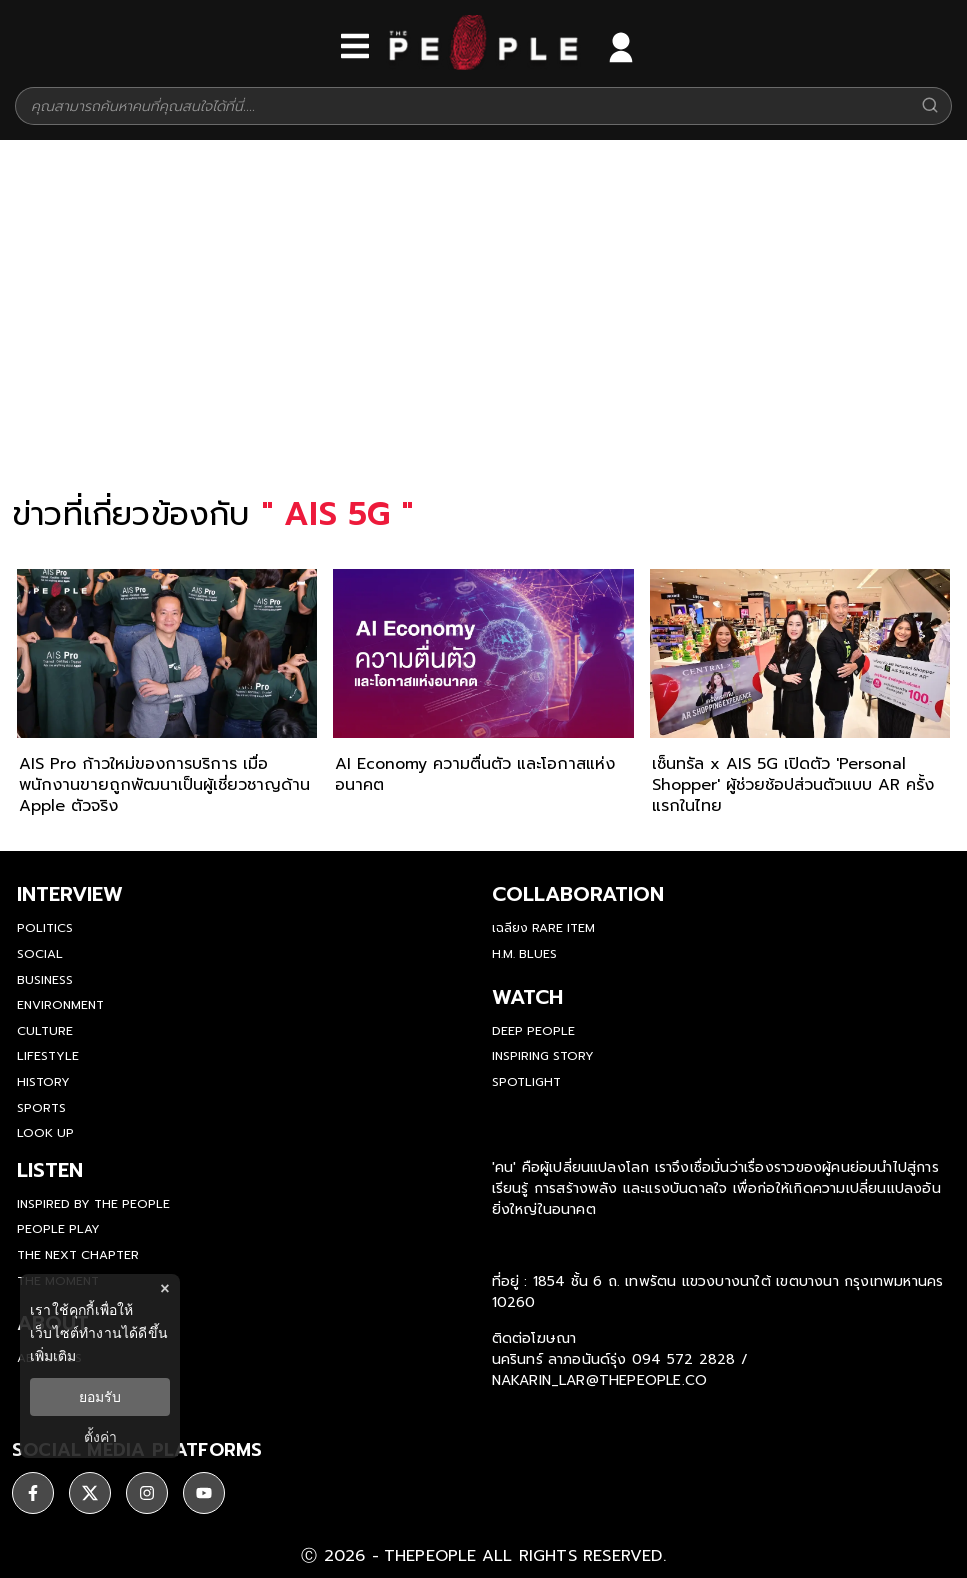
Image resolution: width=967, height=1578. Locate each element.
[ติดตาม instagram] (147, 1493)
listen (50, 1170)
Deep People (533, 1031)
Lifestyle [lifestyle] (48, 1056)
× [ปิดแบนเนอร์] (164, 1288)
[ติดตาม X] (90, 1493)
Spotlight (526, 1082)
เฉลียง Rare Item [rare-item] (543, 928)
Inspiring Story (543, 1056)
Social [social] (40, 954)
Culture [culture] (45, 1031)
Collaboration (578, 894)
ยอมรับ (100, 1397)
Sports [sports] (41, 1108)
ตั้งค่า (100, 1437)
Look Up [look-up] (45, 1133)
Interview (70, 894)
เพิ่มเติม (53, 1356)
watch (527, 997)
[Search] (930, 106)
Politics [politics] (45, 928)
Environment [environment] (60, 1005)
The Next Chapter (78, 1255)
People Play (58, 1229)
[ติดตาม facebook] (33, 1493)
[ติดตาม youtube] (204, 1493)
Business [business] (45, 980)
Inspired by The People (93, 1204)
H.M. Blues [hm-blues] (524, 954)
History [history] (43, 1082)
